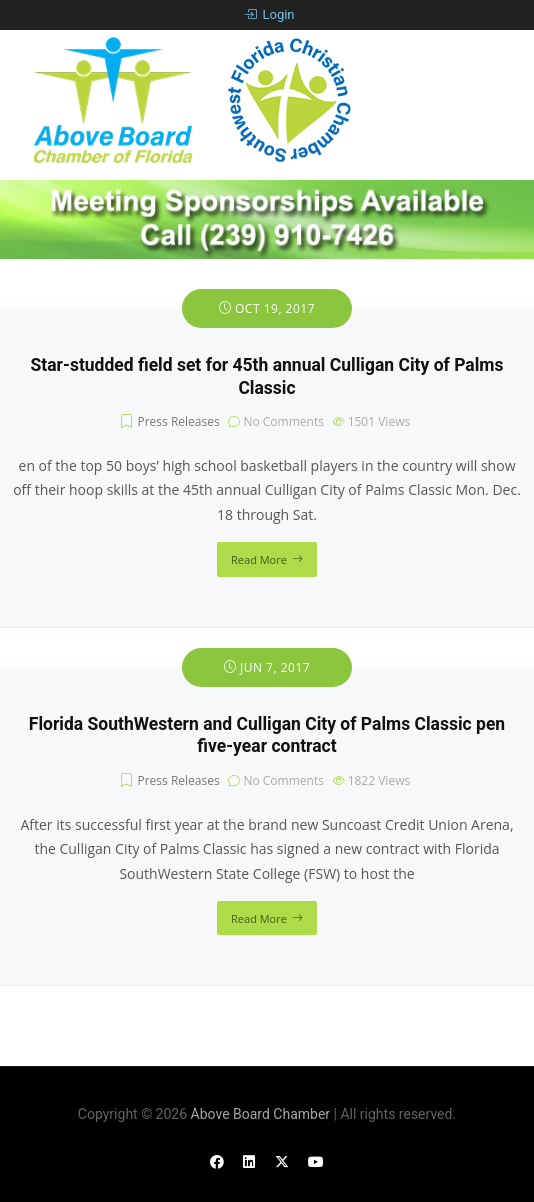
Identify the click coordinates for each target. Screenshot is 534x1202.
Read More (259, 559)
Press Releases (178, 421)
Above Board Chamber (261, 1114)
